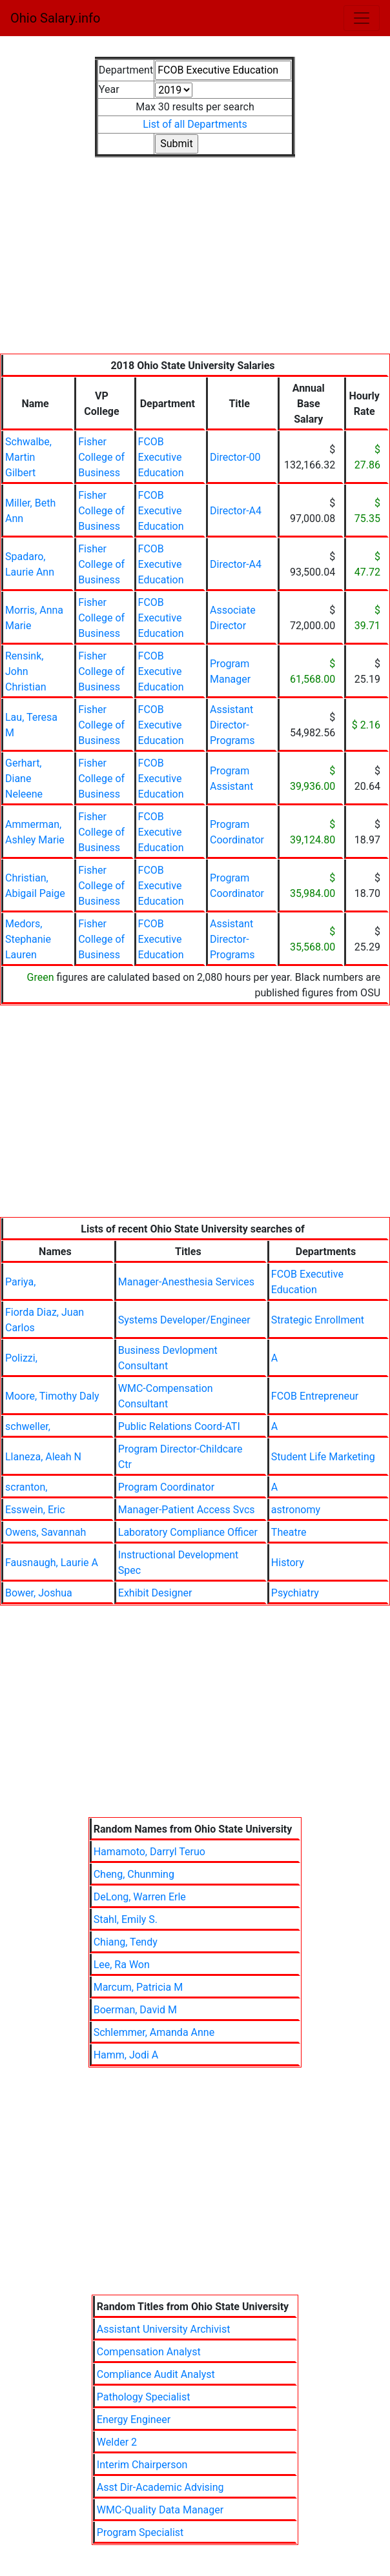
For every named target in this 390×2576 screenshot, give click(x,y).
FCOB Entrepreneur (314, 1396)
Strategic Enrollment (317, 1320)
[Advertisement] (195, 263)
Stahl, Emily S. (126, 1919)
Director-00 (235, 457)
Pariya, (20, 1282)
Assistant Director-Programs (232, 725)
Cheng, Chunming (134, 1874)
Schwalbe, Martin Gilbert (28, 457)
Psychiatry (295, 1593)
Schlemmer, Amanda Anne (154, 2032)
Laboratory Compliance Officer (188, 1532)
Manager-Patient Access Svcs (186, 1510)
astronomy (295, 1510)
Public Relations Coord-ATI (179, 1426)
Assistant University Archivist (164, 2329)
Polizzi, (21, 1358)
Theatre (289, 1532)
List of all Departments (195, 124)
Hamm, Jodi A (126, 2055)
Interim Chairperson (142, 2465)
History (287, 1562)
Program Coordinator (166, 1487)
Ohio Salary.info (55, 18)
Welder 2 (117, 2442)
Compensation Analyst (149, 2352)
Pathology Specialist (143, 2397)
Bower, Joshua (38, 1593)
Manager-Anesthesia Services (186, 1282)
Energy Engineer (133, 2419)
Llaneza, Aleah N (43, 1457)
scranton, (26, 1487)
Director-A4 (236, 511)
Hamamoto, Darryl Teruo (149, 1852)
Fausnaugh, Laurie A (51, 1562)
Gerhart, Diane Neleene (24, 778)
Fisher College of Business (101, 457)
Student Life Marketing (323, 1457)
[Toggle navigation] (362, 18)
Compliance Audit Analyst (156, 2374)
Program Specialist (140, 2532)
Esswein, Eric (35, 1510)
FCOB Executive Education (161, 457)
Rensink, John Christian (25, 671)
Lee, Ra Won (122, 1964)
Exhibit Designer (155, 1593)
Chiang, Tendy (126, 1942)
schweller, (27, 1426)
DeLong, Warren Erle (140, 1897)
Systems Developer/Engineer (184, 1320)
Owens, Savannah (45, 1532)
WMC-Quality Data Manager (160, 2510)
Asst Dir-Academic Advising (160, 2487)
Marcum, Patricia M (138, 1987)
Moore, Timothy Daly (52, 1396)
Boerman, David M (135, 2010)
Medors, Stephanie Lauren (28, 939)
